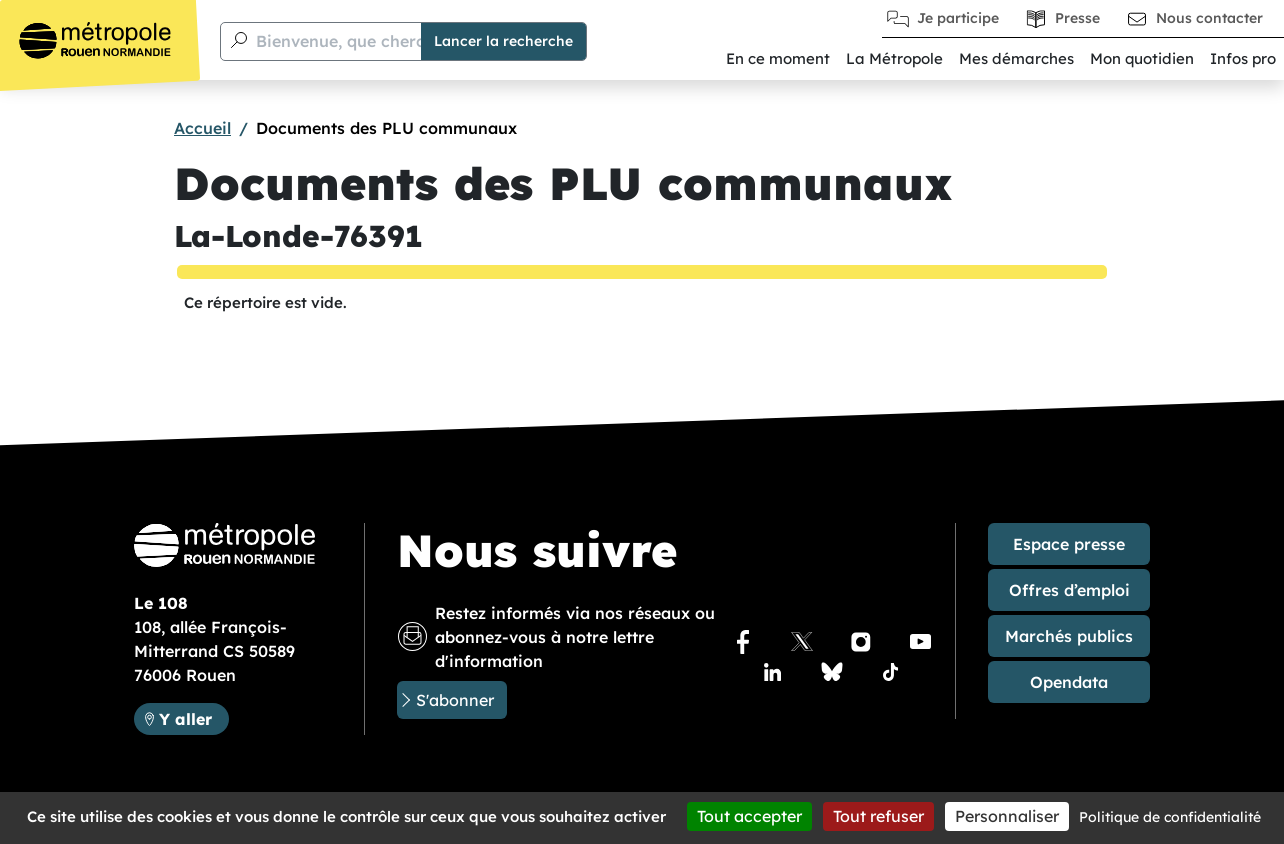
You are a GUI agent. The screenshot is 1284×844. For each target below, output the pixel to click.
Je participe (958, 18)
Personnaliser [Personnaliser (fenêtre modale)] (1007, 816)
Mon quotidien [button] (1142, 58)
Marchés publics (1069, 636)
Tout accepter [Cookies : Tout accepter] (749, 816)
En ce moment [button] (778, 58)
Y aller (193, 717)
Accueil (202, 128)
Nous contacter (1209, 18)
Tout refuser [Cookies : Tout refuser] (878, 816)
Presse (1077, 18)
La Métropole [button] (894, 58)
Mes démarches (1016, 58)
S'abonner (455, 700)
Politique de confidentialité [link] (1170, 817)
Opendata (1069, 682)
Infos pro (1243, 58)
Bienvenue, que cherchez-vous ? (382, 41)
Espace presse (1069, 544)
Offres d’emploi (1069, 590)
